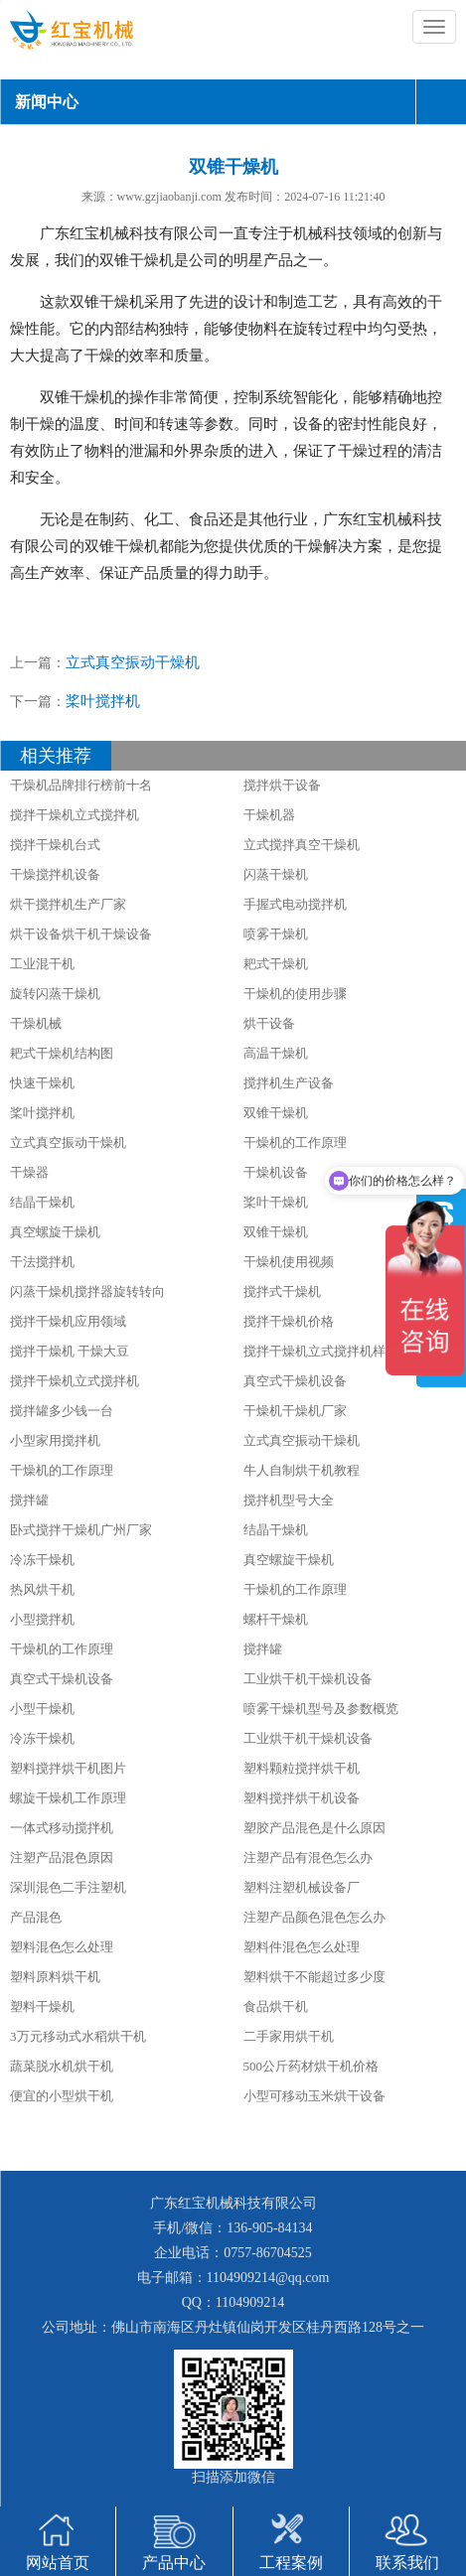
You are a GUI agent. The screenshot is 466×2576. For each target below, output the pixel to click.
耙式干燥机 (275, 963)
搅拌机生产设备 (288, 1082)
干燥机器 (269, 814)
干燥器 (29, 1172)
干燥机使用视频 (288, 1261)
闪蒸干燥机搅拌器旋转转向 (87, 1291)
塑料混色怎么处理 (61, 1946)
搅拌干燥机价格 (288, 1321)
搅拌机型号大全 (288, 1500)
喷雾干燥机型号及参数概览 (320, 1708)
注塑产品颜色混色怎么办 (314, 1917)
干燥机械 (36, 1023)
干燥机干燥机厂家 (295, 1410)
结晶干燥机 (42, 1202)
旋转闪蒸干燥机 (55, 993)
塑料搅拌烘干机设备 (301, 1797)
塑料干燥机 (42, 2006)
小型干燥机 (42, 1708)
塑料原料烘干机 (55, 1976)
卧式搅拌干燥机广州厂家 (81, 1529)
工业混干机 (42, 963)
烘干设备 (269, 1023)
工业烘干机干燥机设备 (308, 1678)
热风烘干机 (42, 1589)
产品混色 (36, 1917)
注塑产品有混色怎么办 (308, 1857)
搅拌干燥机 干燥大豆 (69, 1351)
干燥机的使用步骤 (295, 993)
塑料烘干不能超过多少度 (314, 1976)
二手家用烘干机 (288, 2036)
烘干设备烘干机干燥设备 (81, 934)
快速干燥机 (42, 1082)
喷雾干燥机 (275, 934)
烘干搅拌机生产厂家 (68, 904)
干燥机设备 (275, 1172)
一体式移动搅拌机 (61, 1827)
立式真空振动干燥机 (133, 662)
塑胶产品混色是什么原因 (314, 1827)
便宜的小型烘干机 (61, 2095)
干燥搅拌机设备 (55, 874)
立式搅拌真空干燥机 (301, 844)
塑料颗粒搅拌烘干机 (301, 1768)
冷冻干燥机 (42, 1559)
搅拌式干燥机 (282, 1291)
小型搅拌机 (42, 1619)
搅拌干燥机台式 (55, 844)
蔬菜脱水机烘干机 (61, 2066)
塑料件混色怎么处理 (301, 1946)
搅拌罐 (29, 1500)
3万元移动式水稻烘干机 (78, 2036)
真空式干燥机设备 (295, 1380)
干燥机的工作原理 (295, 1142)
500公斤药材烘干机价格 (311, 2066)
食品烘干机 (275, 2006)
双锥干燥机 (275, 1112)
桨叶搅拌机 (103, 701)
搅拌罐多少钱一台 (61, 1410)
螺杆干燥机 (275, 1619)
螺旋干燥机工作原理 (68, 1797)
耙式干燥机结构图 (61, 1053)
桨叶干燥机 (275, 1202)
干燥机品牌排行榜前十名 (81, 785)
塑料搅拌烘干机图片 (68, 1768)
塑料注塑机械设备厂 (301, 1887)
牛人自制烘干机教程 (301, 1470)
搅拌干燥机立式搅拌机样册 (320, 1351)
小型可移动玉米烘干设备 (314, 2095)
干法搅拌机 (42, 1261)
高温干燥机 (275, 1053)
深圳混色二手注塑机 (68, 1887)
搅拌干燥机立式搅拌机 (74, 814)
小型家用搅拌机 (55, 1440)
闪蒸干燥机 (275, 874)
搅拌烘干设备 (282, 785)
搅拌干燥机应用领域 (68, 1321)
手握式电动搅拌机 (295, 904)
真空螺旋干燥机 (55, 1231)
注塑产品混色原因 (61, 1857)
